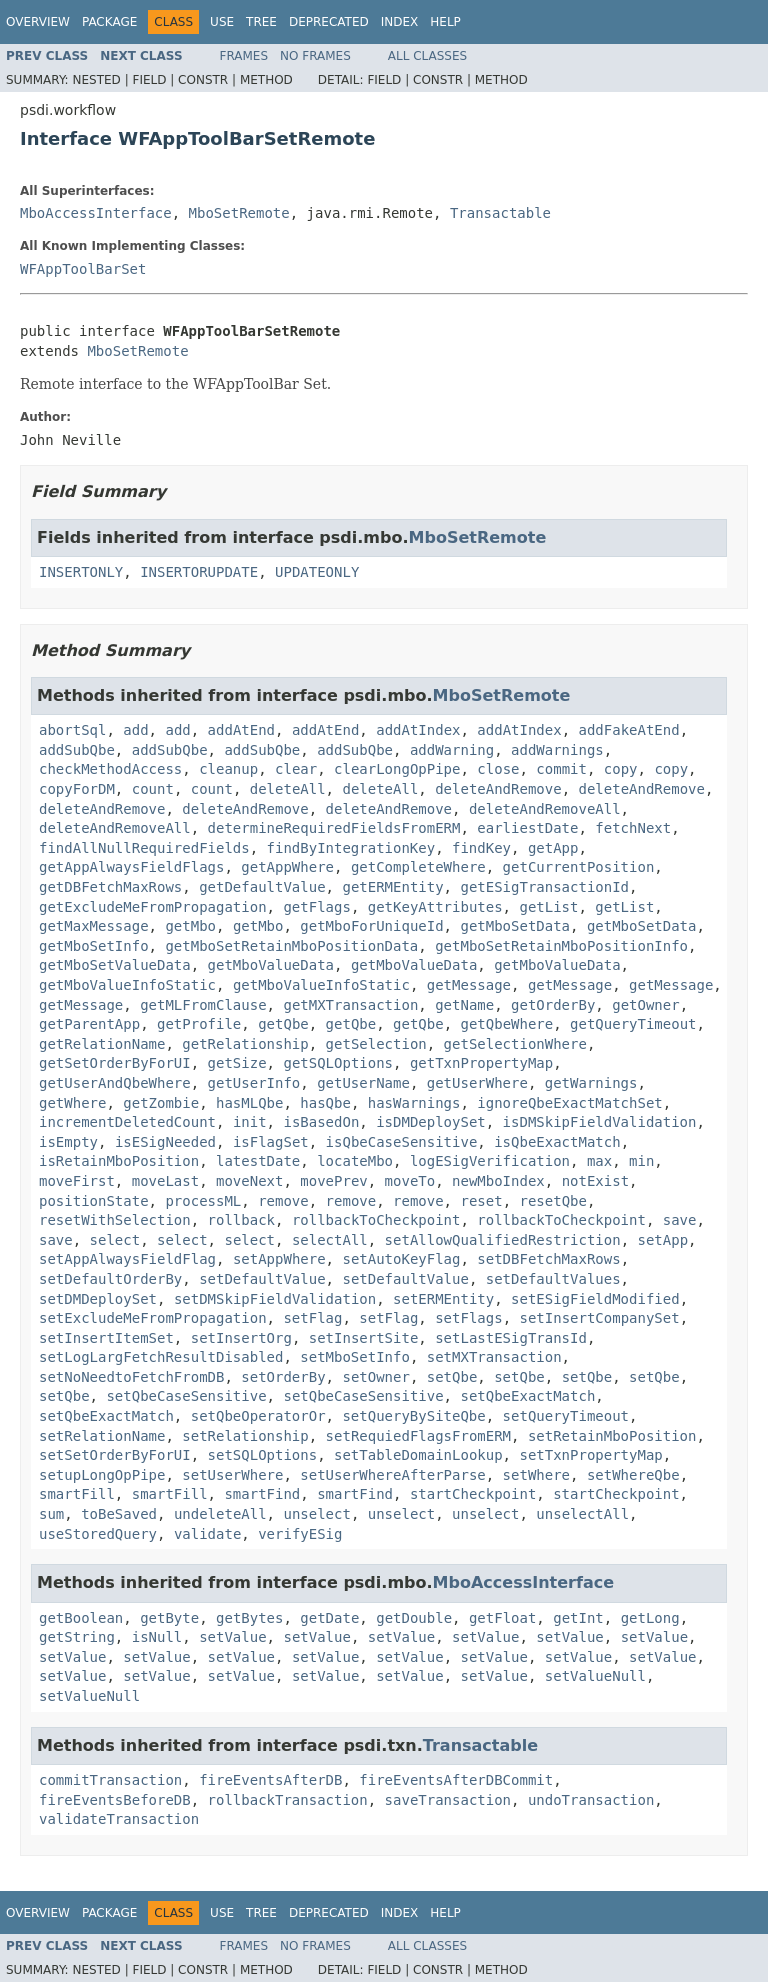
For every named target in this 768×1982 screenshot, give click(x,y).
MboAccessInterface (96, 213)
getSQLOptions (338, 1063)
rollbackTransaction (288, 1800)
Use (222, 22)
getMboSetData (515, 926)
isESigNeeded (165, 1142)
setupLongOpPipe (102, 1475)
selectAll (330, 1240)
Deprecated (329, 22)
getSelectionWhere (515, 1044)
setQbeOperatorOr (258, 1416)
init (250, 1122)
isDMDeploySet (431, 1122)
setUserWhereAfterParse (392, 1475)
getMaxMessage (94, 926)
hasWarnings (414, 1103)
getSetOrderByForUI (115, 1063)
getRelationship (245, 1044)
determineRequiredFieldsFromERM (334, 828)
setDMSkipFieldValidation (275, 1299)
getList (548, 907)
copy (621, 769)
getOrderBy (553, 1005)
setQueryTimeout (566, 1416)
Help (445, 22)
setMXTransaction (494, 1357)
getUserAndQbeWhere (115, 1083)
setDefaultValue (262, 1279)
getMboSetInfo (94, 946)
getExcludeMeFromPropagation (153, 907)
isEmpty (68, 1142)
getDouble (414, 1618)
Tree (261, 22)
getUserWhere (477, 1083)
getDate (329, 1618)
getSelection (376, 1044)
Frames (244, 56)
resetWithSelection (115, 1220)
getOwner (645, 1005)
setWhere (536, 1475)
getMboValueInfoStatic (127, 985)
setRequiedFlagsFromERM (418, 1436)
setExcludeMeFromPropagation (153, 1318)
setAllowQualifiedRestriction (503, 1240)
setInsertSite (364, 1338)
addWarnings (557, 750)
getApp (553, 848)
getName (464, 1005)
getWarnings (591, 1083)
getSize (237, 1063)
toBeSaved (119, 1514)
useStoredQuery (98, 1534)
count (153, 789)
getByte (169, 1618)
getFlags (316, 907)
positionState (94, 1201)
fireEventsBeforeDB (115, 1800)
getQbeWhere (506, 1024)
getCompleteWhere (418, 867)
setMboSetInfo (355, 1357)
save (680, 1220)
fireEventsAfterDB (270, 1780)
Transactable (500, 213)
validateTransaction (119, 1819)
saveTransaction (448, 1800)
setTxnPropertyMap (590, 1455)
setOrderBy (283, 1377)
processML (203, 1201)
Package (109, 22)
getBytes (249, 1618)
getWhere (72, 1103)
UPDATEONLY (317, 572)
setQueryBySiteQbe (413, 1416)
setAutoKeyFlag (401, 1259)
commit (561, 769)
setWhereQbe (633, 1475)
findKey (481, 848)
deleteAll (288, 789)
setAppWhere (279, 1259)
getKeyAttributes (435, 907)
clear (296, 769)
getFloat (502, 1618)
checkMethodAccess (110, 769)
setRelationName (102, 1436)
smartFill (77, 1494)
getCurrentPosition (579, 867)
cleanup (228, 769)
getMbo (190, 926)
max (599, 1161)
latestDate (258, 1161)
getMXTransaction (350, 1005)
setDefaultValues (553, 1279)
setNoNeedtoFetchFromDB (131, 1377)
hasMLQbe (249, 1103)
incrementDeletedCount (127, 1122)
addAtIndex (418, 730)
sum (51, 1514)
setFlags (468, 1318)
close (498, 769)
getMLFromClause (203, 1005)
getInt (578, 1618)
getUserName (363, 1083)
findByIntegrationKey (351, 848)
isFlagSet (271, 1142)
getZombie (161, 1103)
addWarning (452, 750)
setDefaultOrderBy (110, 1279)
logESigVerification (490, 1161)
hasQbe (325, 1103)
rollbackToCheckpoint (376, 1220)
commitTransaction (110, 1780)
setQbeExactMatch (527, 1396)
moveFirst (77, 1181)
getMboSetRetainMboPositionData (291, 946)
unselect (316, 1514)
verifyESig (300, 1534)
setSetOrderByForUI (115, 1455)
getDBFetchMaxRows (110, 887)
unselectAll (582, 1514)
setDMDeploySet (98, 1299)
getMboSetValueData (115, 965)
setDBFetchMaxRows (548, 1259)
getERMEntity (392, 887)
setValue (232, 1637)
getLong (650, 1618)
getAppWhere (287, 867)
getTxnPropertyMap (481, 1063)
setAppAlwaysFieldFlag (127, 1259)
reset (481, 1201)
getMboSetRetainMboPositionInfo (561, 946)
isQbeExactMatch (557, 1142)
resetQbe (552, 1201)
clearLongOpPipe (397, 769)
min (641, 1161)
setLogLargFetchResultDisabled (161, 1357)
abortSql (72, 730)
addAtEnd (241, 730)
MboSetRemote (239, 213)
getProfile (199, 1024)
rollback (241, 1220)
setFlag (312, 1318)
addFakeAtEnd (629, 730)
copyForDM (77, 789)
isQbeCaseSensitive (402, 1142)
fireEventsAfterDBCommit (456, 1780)
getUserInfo (254, 1083)
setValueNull (595, 1676)
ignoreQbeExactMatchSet (569, 1103)
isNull (157, 1637)
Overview (38, 22)
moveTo (410, 1181)
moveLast (165, 1181)
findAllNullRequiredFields (144, 848)
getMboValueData (271, 965)
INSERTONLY (81, 572)
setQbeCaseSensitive (186, 1396)
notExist (595, 1181)
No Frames (315, 56)
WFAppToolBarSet (83, 269)
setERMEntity (443, 1299)
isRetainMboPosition (119, 1161)
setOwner (375, 1377)
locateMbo (355, 1161)
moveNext (249, 1181)
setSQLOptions (263, 1455)
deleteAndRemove (498, 789)
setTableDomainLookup (418, 1455)
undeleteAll (220, 1514)
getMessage (469, 985)
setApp (662, 1240)
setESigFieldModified (595, 1299)
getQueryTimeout (633, 1024)
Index (400, 22)
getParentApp (89, 1024)
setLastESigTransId (511, 1338)
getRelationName (102, 1044)
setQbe (452, 1377)
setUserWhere (232, 1475)
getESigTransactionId (544, 887)
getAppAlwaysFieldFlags (131, 867)
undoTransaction (591, 1800)
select (115, 1240)
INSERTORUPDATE (199, 572)
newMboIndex (498, 1181)
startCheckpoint (473, 1494)
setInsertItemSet (106, 1338)
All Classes (427, 56)
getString (77, 1637)
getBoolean (81, 1618)
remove (283, 1201)
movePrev (333, 1181)
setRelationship (245, 1436)
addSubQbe (77, 750)
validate (207, 1534)
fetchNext (633, 828)
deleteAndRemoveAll (545, 809)
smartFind (262, 1494)
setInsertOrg (241, 1338)
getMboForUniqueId (371, 926)
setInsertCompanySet (599, 1318)
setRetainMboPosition (612, 1436)
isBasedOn (321, 1122)
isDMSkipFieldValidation (600, 1122)
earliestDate (527, 828)
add (135, 730)
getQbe (283, 1024)
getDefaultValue (262, 887)
